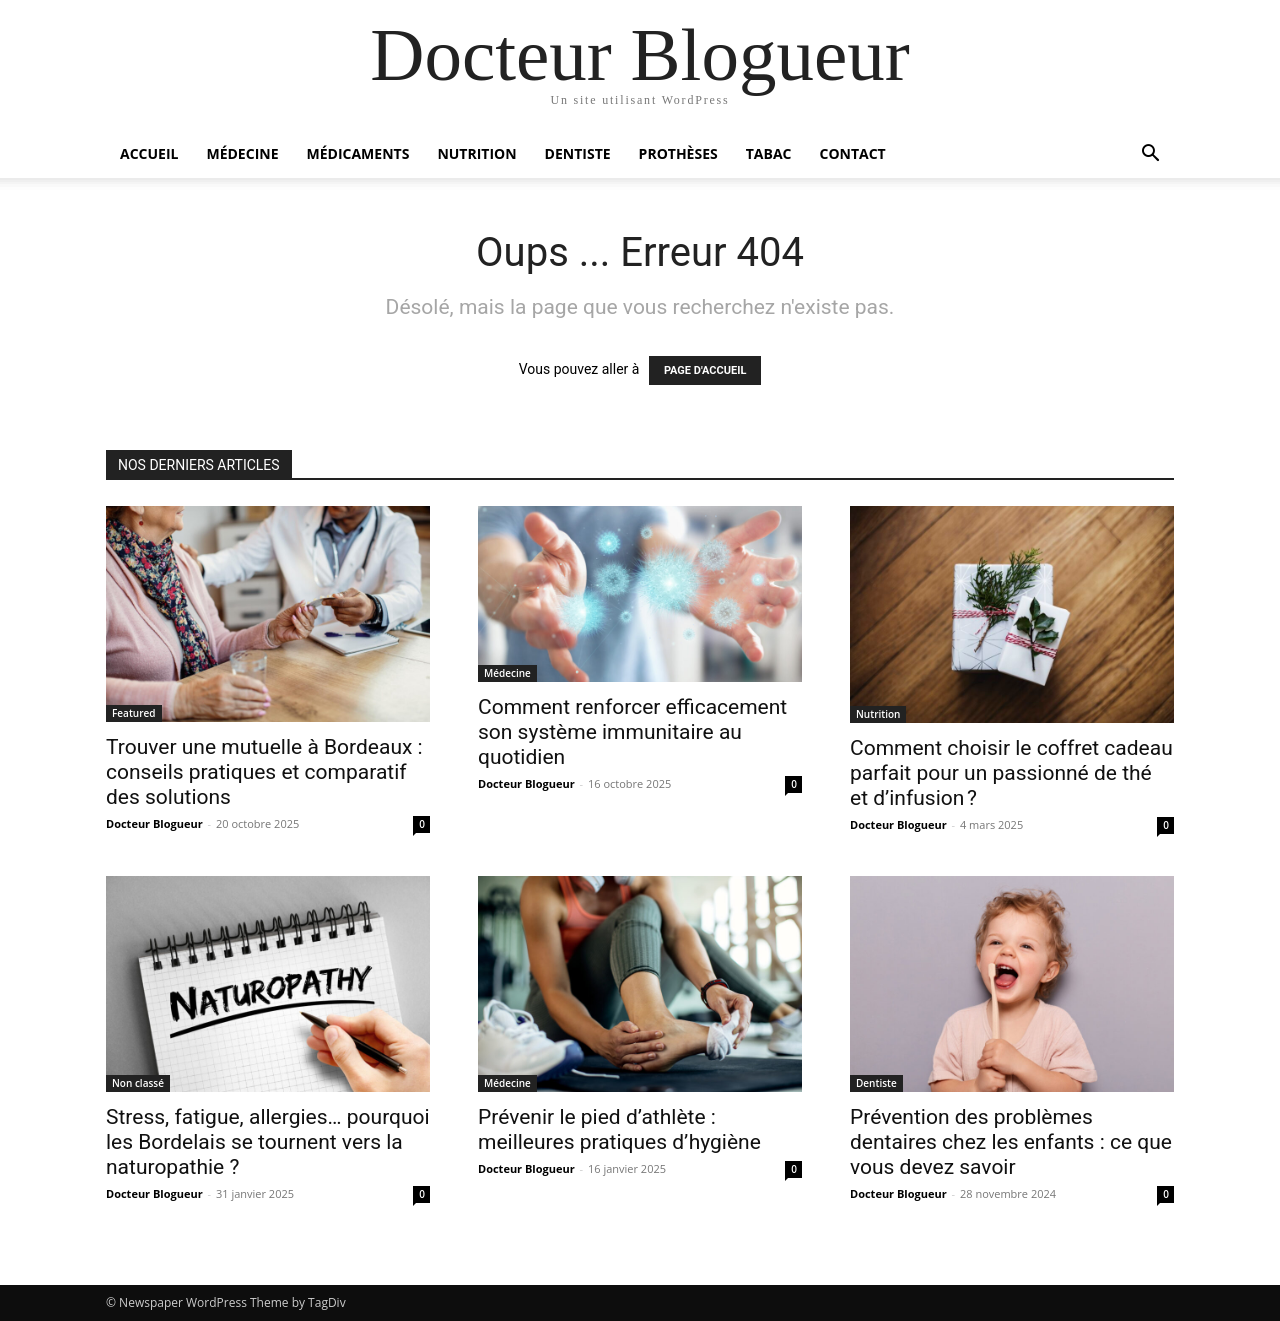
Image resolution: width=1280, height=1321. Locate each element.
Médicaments (358, 153)
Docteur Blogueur (154, 823)
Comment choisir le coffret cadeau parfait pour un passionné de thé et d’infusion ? (1011, 773)
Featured (134, 713)
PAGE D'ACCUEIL (705, 370)
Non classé (138, 1083)
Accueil (149, 153)
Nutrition (476, 153)
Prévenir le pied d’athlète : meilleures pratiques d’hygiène (619, 1129)
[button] (1150, 155)
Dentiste (578, 153)
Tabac (769, 153)
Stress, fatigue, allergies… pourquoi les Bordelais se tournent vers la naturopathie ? (268, 1142)
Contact (852, 153)
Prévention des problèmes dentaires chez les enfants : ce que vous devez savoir (1011, 1142)
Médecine (242, 153)
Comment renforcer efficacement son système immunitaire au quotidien (632, 732)
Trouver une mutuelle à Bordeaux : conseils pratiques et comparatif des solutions (264, 772)
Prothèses (678, 153)
